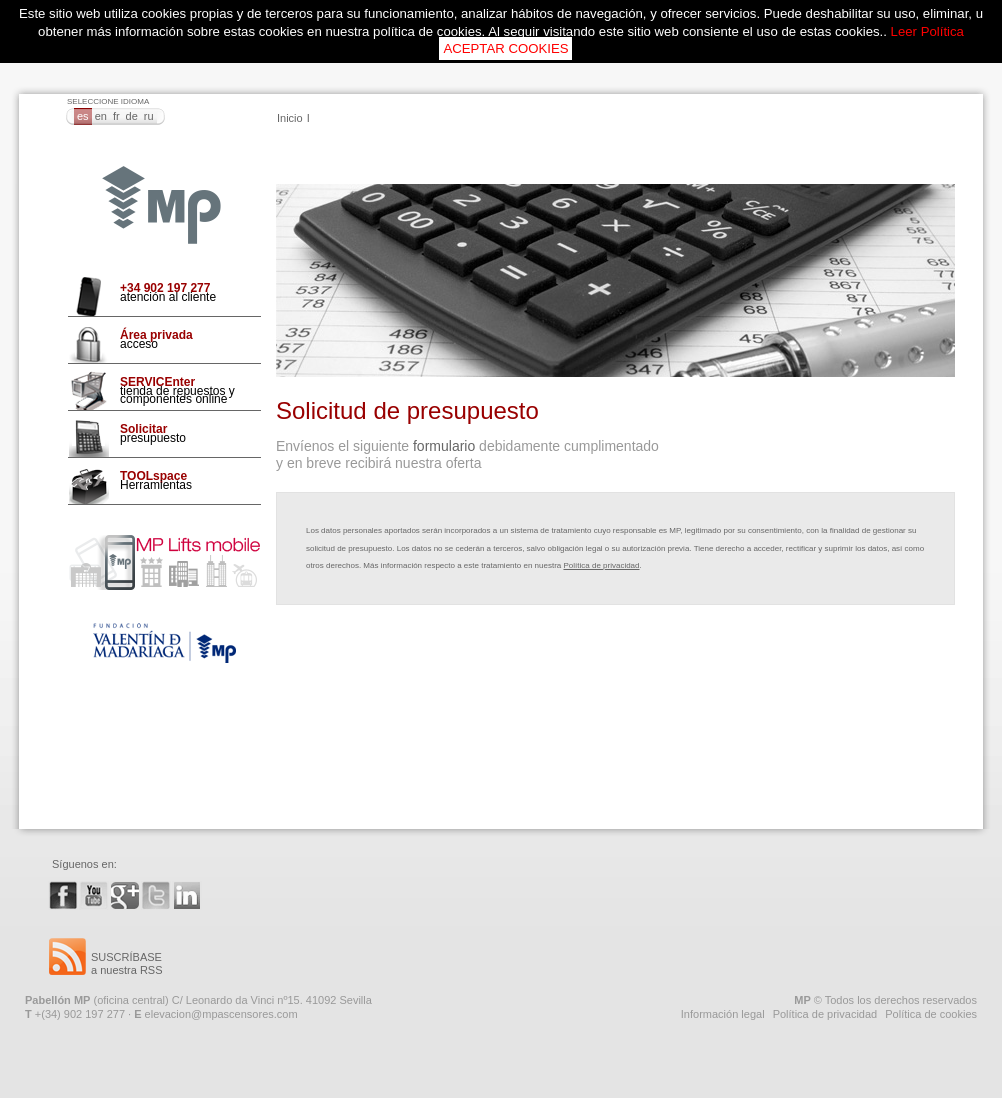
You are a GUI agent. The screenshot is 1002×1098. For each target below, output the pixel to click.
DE (132, 116)
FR (116, 116)
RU (149, 116)
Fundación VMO (164, 643)
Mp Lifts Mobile (164, 562)
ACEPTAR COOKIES (505, 48)
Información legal (723, 1014)
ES (83, 116)
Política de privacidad (601, 565)
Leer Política (927, 31)
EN (101, 116)
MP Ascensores (161, 206)
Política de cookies (931, 1014)
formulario (444, 446)
